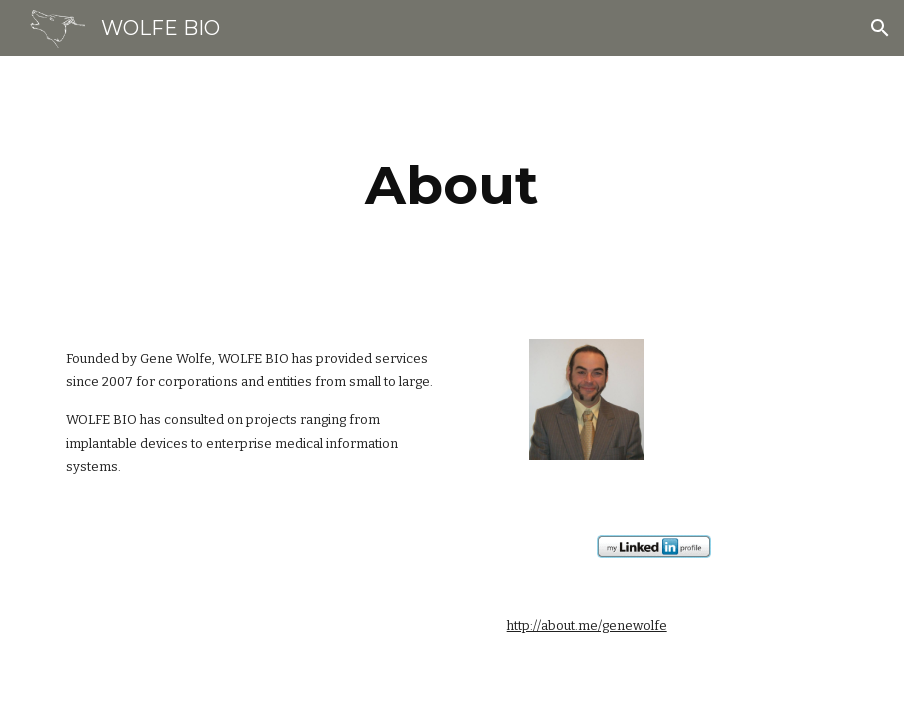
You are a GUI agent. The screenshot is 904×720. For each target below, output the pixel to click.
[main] (452, 185)
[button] (880, 28)
